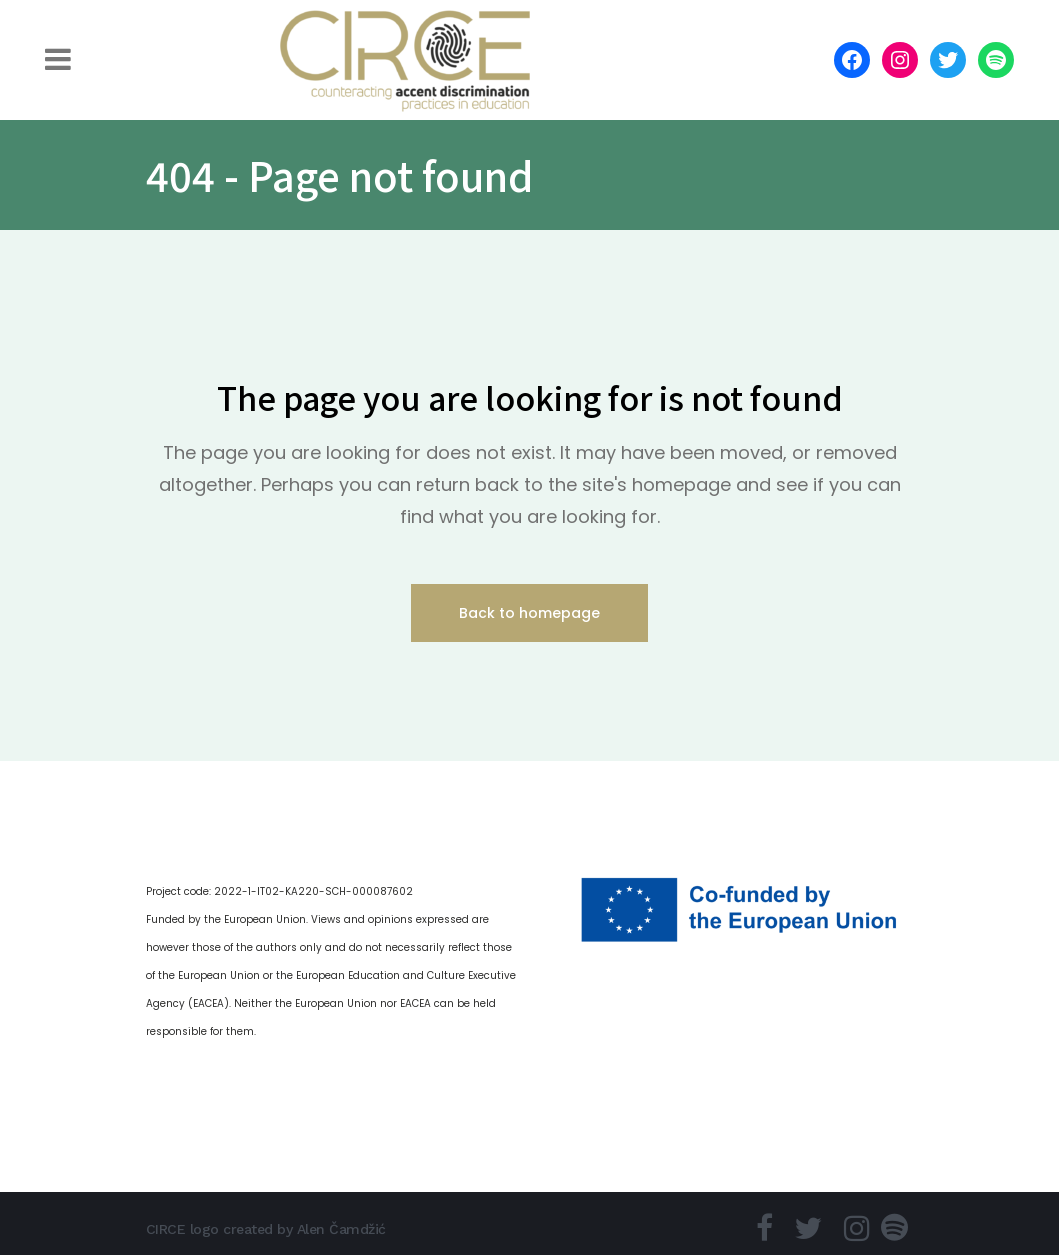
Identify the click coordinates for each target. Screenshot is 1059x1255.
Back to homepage (529, 613)
